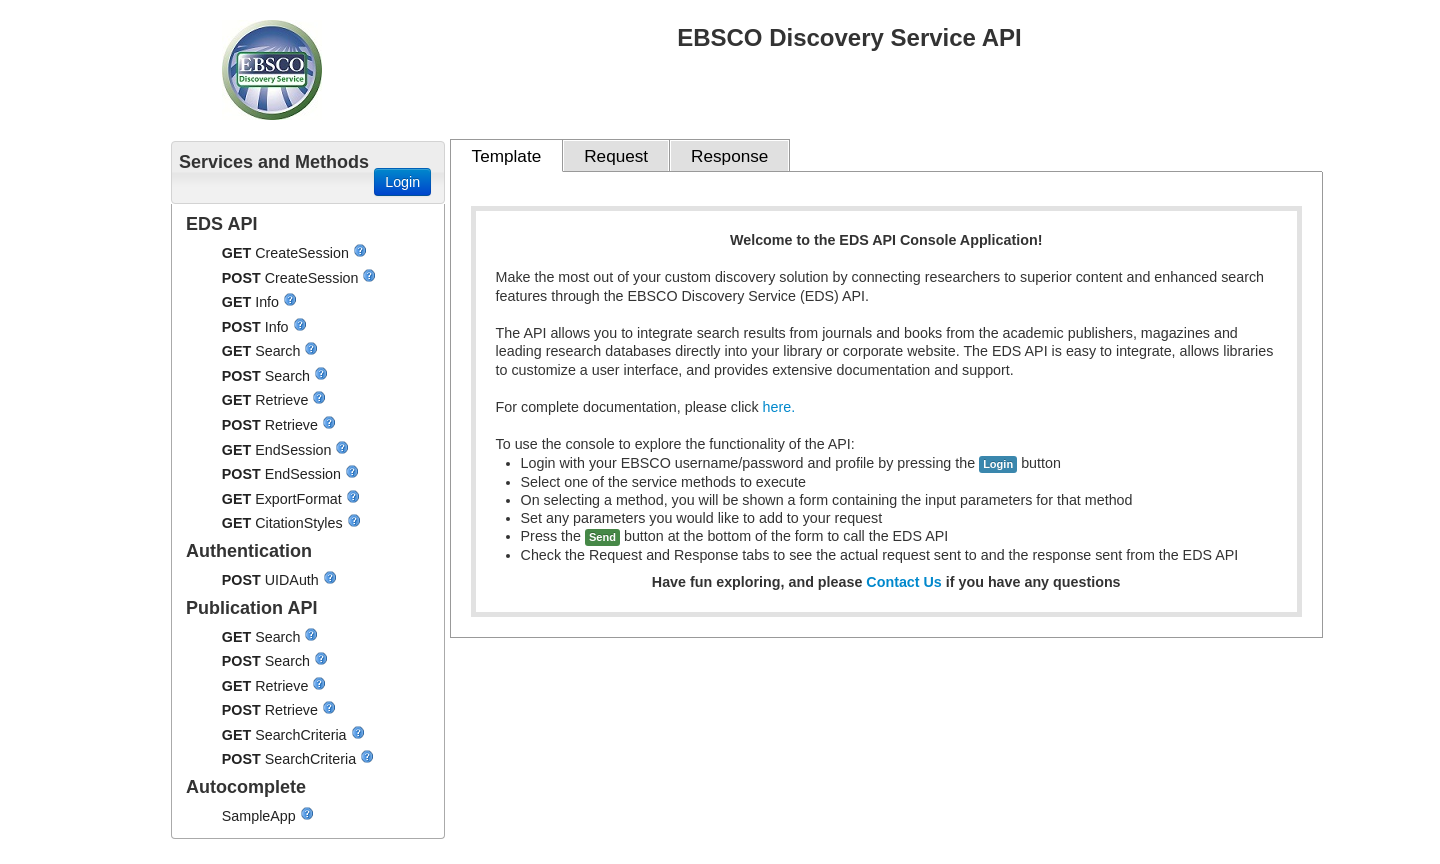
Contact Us (903, 582)
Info (269, 302)
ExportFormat (300, 499)
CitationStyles (300, 523)
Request (616, 156)
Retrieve (283, 400)
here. (779, 407)
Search (279, 351)
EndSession (295, 450)
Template (507, 156)
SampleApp (261, 816)
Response (729, 156)
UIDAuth (294, 580)
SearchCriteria (302, 735)
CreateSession (304, 253)
